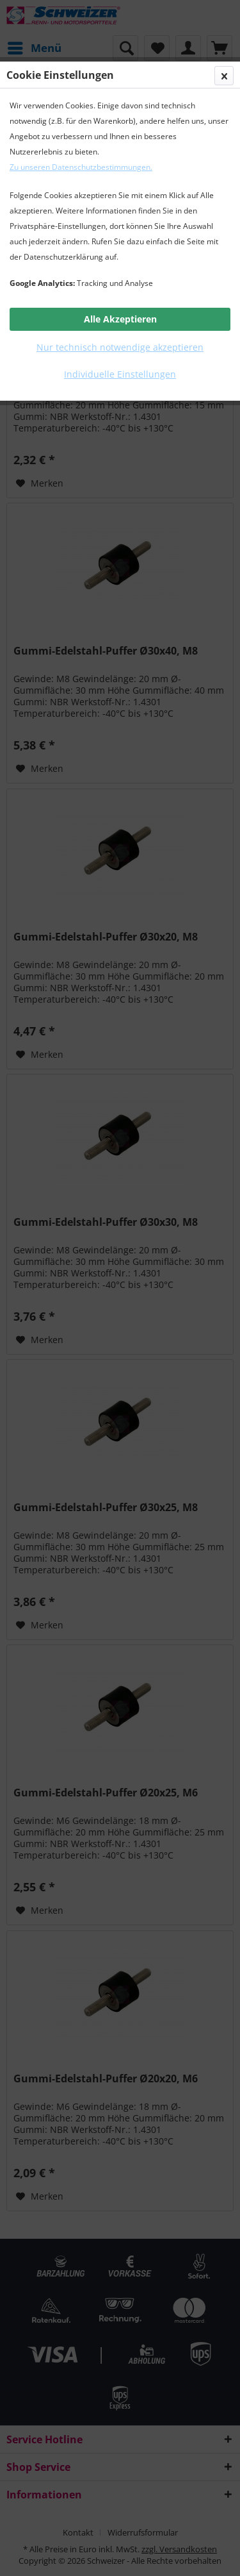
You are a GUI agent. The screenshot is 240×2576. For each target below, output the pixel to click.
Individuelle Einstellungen (120, 374)
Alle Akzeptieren (120, 319)
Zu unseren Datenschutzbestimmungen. (81, 167)
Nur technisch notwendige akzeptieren (120, 347)
